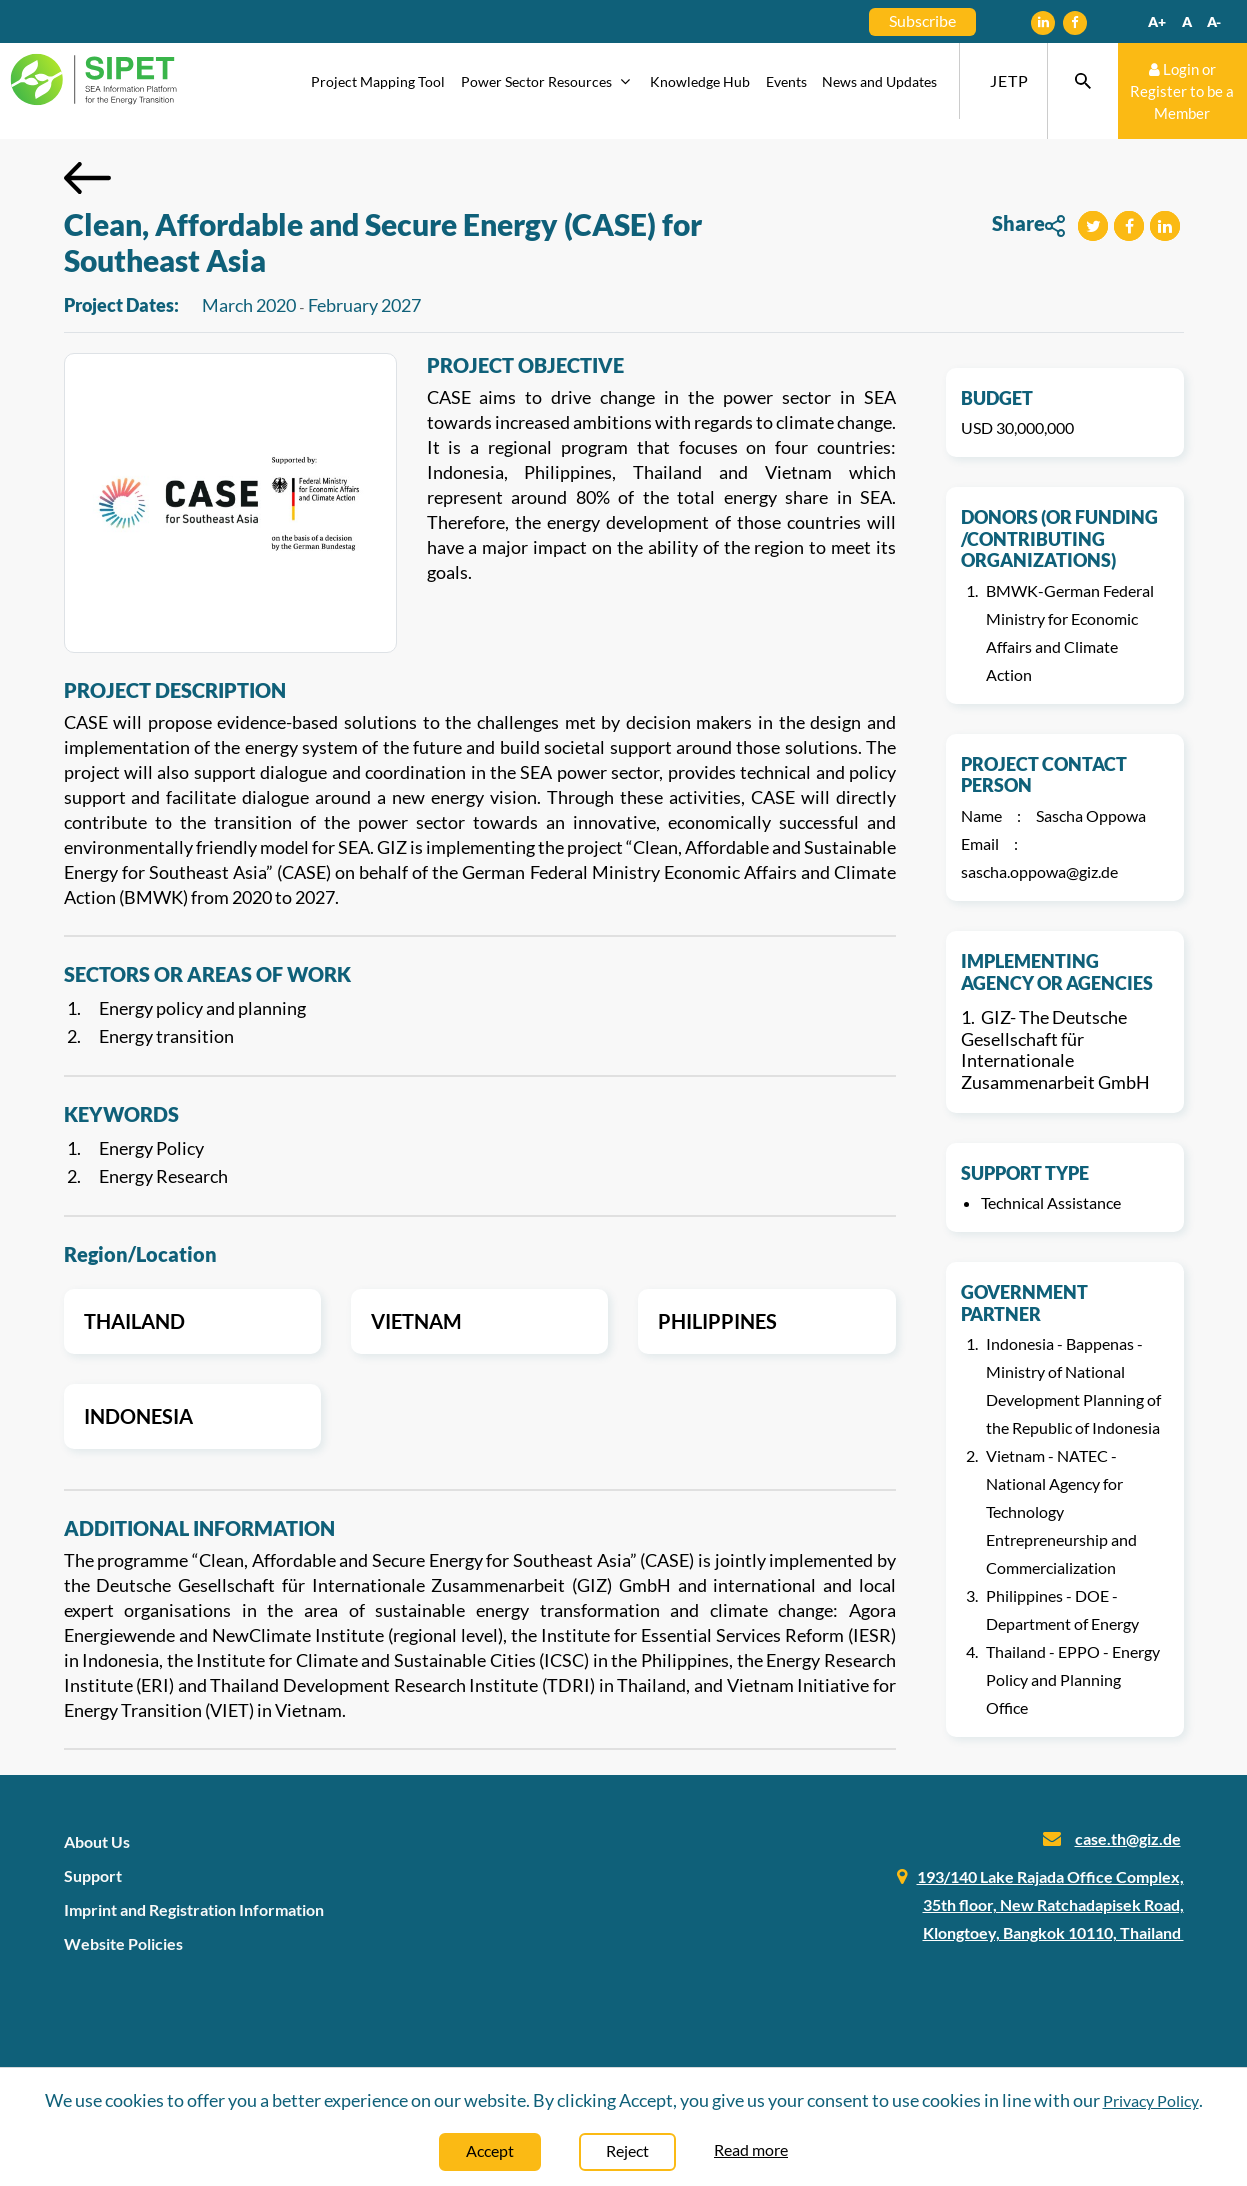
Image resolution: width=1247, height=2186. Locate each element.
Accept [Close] (490, 2150)
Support (93, 1875)
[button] (1093, 226)
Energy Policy (151, 1148)
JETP (1009, 80)
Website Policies (123, 1943)
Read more (751, 2149)
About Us (97, 1841)
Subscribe (922, 20)
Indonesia (138, 1416)
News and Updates (879, 81)
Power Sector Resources (548, 81)
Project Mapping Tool (378, 81)
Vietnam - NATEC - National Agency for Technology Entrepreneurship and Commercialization (1061, 1511)
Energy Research (163, 1176)
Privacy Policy (1151, 2100)
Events (786, 81)
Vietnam (416, 1321)
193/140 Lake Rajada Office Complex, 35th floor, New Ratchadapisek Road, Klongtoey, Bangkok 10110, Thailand (1050, 1904)
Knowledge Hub (700, 81)
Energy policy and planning (202, 1008)
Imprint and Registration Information (194, 1909)
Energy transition (166, 1036)
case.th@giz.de (1128, 1838)
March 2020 (249, 305)
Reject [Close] (627, 2150)
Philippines (717, 1321)
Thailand (134, 1321)
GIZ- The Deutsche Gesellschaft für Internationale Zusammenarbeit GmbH (1055, 1049)
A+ (1157, 21)
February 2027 (364, 305)
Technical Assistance (1051, 1202)
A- (1214, 21)
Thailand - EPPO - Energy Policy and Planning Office (1073, 1679)
